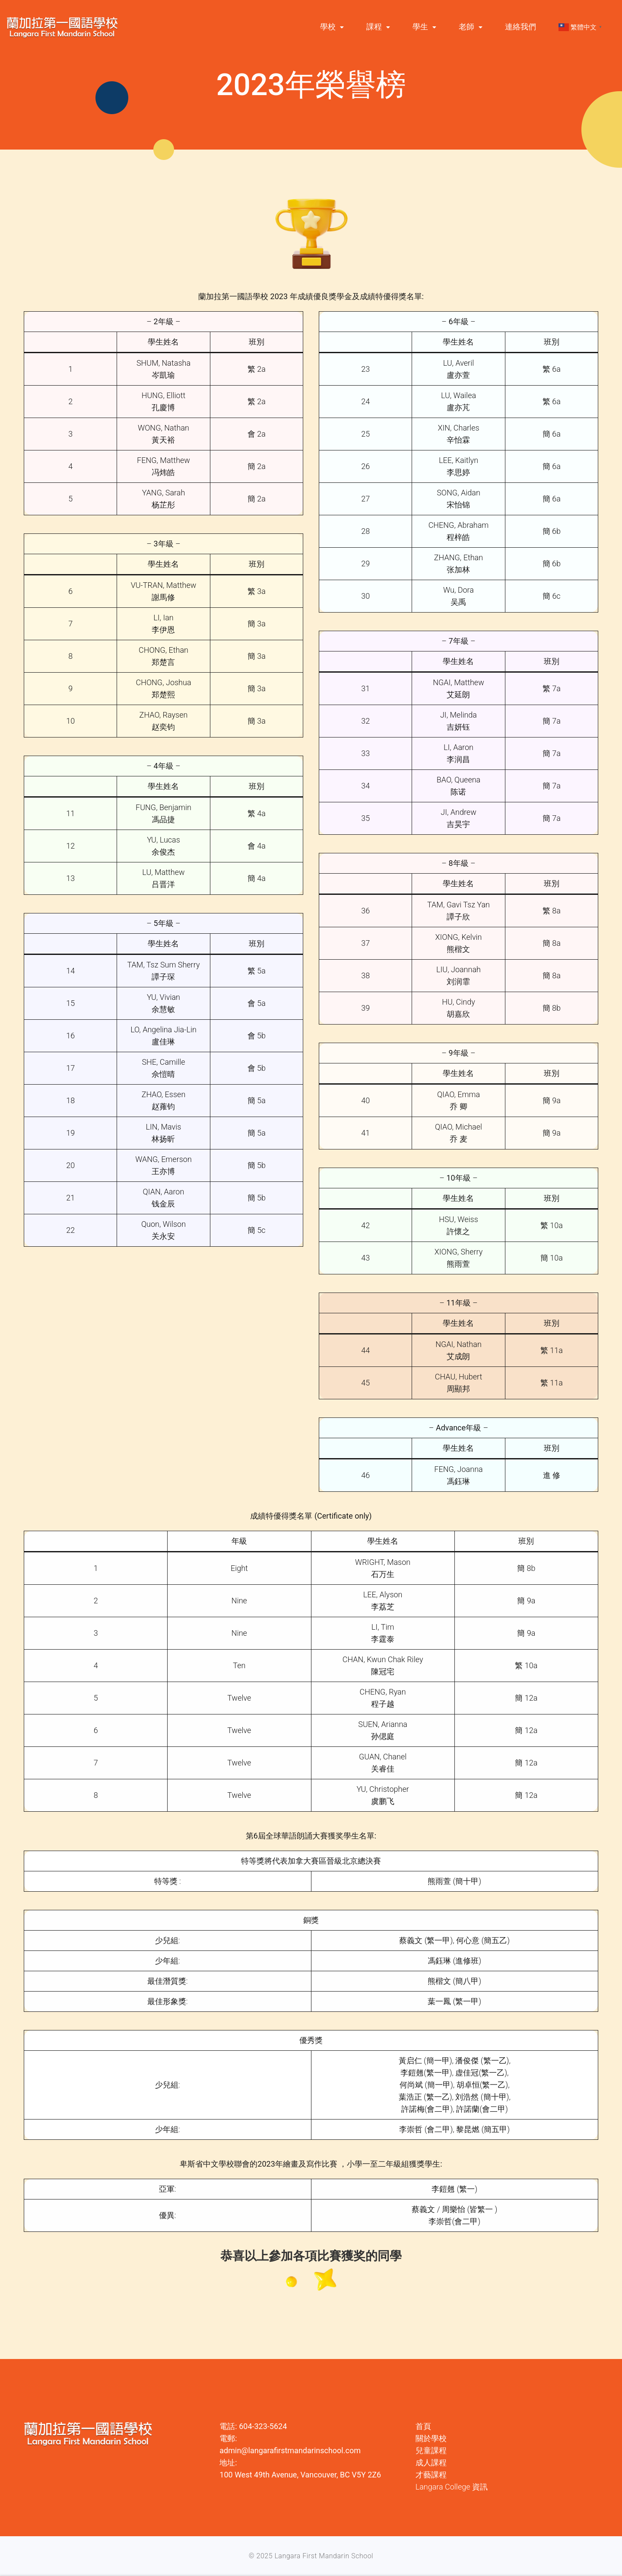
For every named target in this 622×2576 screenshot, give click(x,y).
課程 (374, 26)
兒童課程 (431, 2450)
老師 (466, 26)
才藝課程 (431, 2474)
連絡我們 (520, 26)
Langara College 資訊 (452, 2486)
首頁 (423, 2426)
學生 (420, 26)
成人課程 (431, 2462)
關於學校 (431, 2438)
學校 (328, 26)
